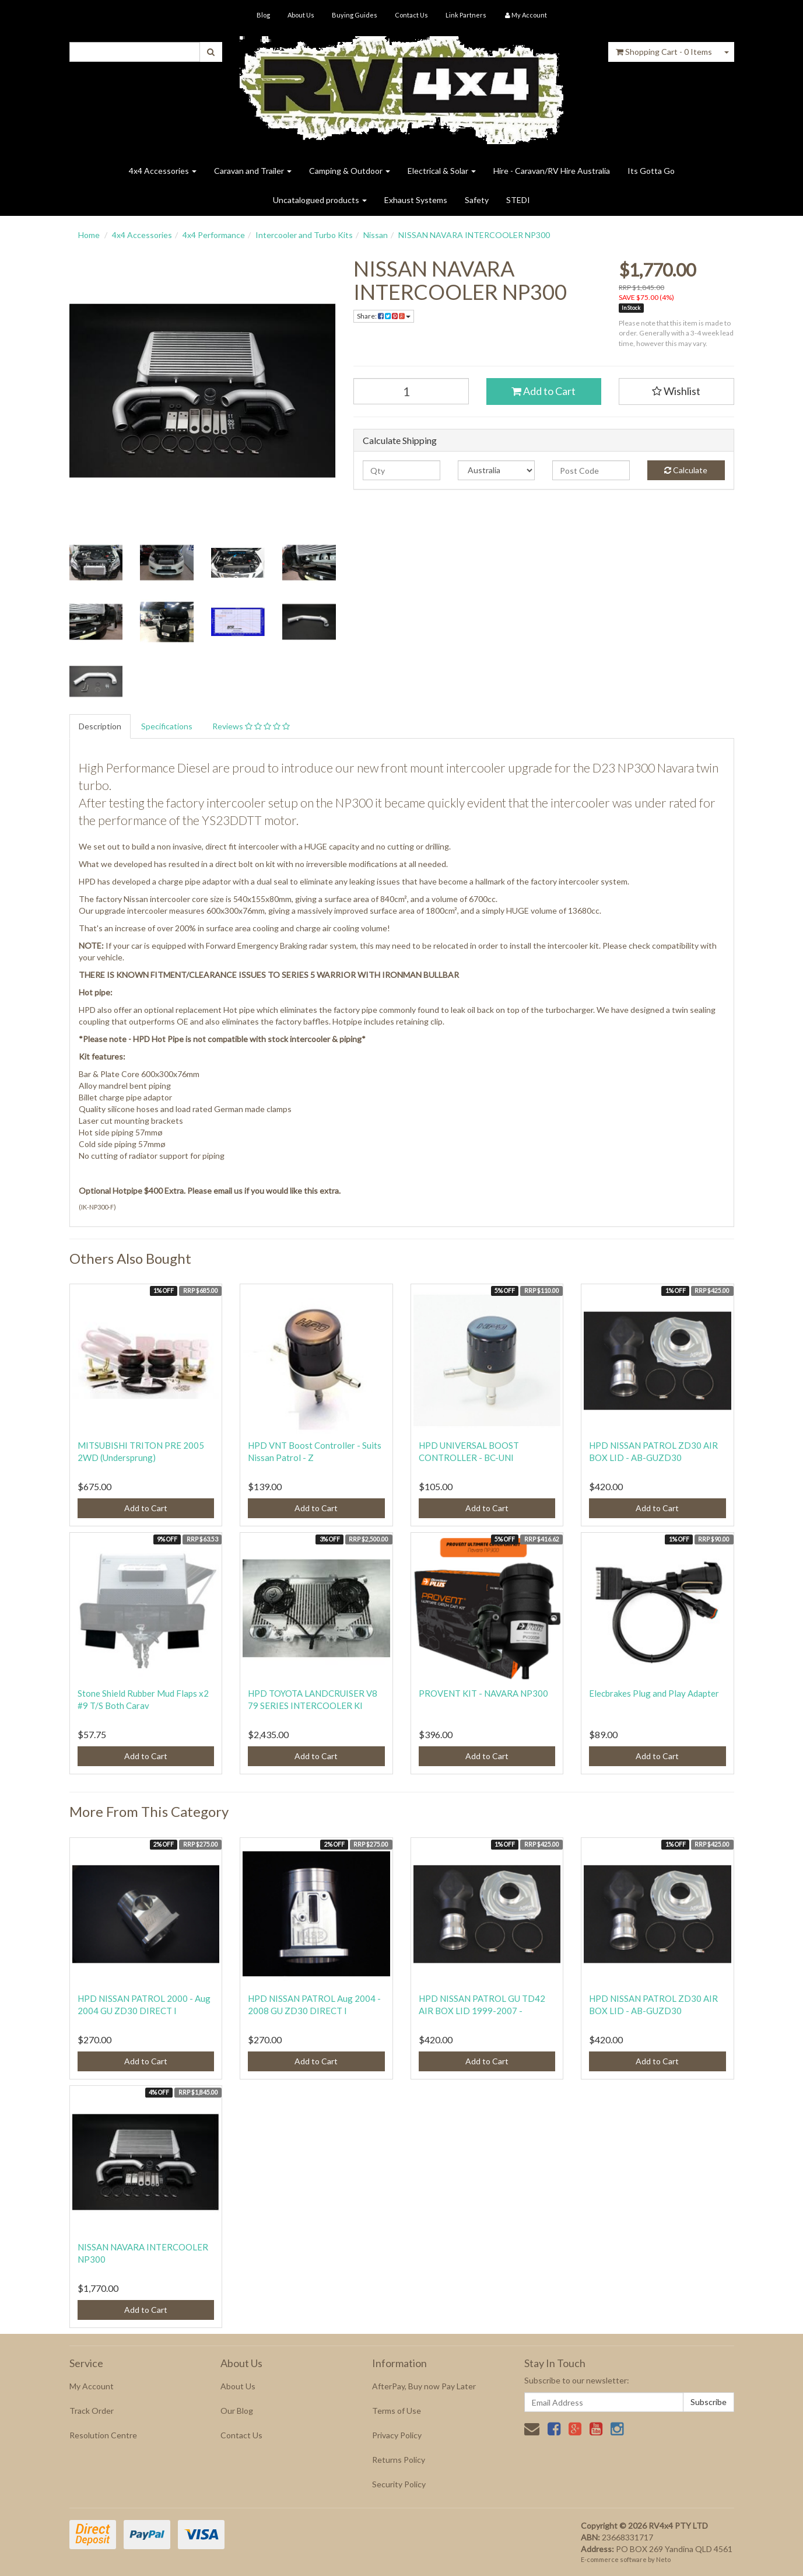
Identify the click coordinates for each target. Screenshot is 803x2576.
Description (100, 726)
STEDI (518, 200)
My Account (91, 2386)
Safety (477, 200)
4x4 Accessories (163, 171)
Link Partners (466, 15)
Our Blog (236, 2411)
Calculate (685, 470)
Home (89, 235)
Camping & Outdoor (349, 171)
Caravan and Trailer (253, 171)
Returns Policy (398, 2460)
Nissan (375, 235)
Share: (384, 316)
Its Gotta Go (651, 171)
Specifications (166, 726)
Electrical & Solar (442, 171)
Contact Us (411, 15)
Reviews (251, 726)
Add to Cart (543, 391)
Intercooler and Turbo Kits (304, 235)
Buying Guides (354, 15)
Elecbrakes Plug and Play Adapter (654, 1693)
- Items (664, 52)
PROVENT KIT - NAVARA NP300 (483, 1693)
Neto (663, 2559)
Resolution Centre (103, 2435)
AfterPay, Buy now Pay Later (424, 2386)
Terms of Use (396, 2411)
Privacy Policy (397, 2435)
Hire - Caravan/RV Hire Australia (551, 171)
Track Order (91, 2411)
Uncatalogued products (320, 200)
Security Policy (399, 2484)
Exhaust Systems (415, 200)
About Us (300, 15)
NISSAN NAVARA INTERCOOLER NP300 (474, 235)
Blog (263, 15)
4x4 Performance (214, 235)
